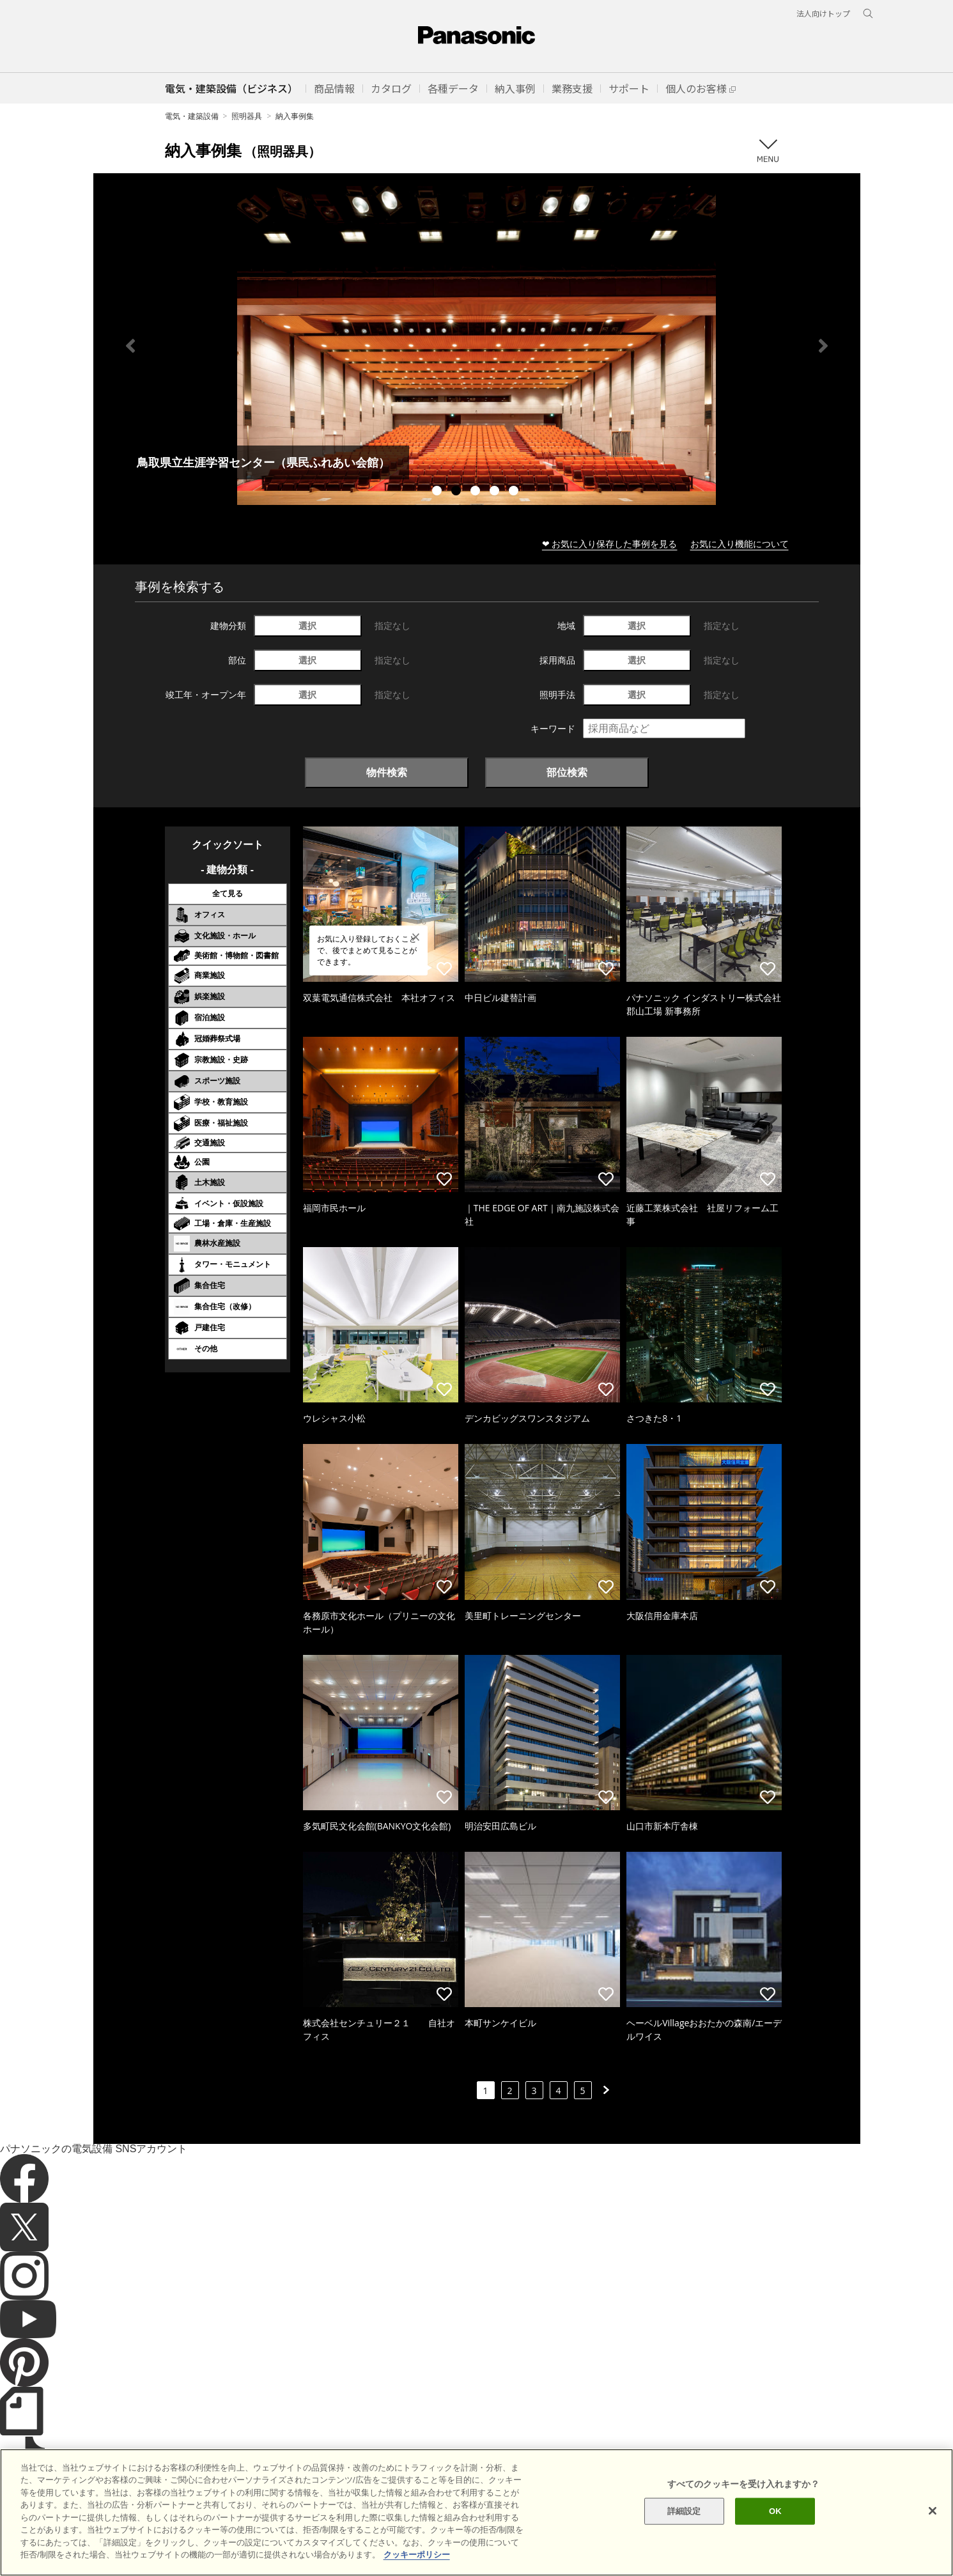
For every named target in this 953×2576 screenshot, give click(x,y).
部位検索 (566, 772)
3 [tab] (476, 492)
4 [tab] (496, 492)
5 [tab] (515, 492)
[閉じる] (932, 2511)
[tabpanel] (476, 345)
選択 (307, 625)
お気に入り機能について (739, 544)
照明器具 (246, 116)
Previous (130, 346)
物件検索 (386, 772)
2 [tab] (457, 492)
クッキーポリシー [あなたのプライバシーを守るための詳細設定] (417, 2554)
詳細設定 (684, 2511)
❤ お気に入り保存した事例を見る (610, 544)
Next (823, 346)
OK (775, 2511)
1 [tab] (438, 492)
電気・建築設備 (192, 116)
